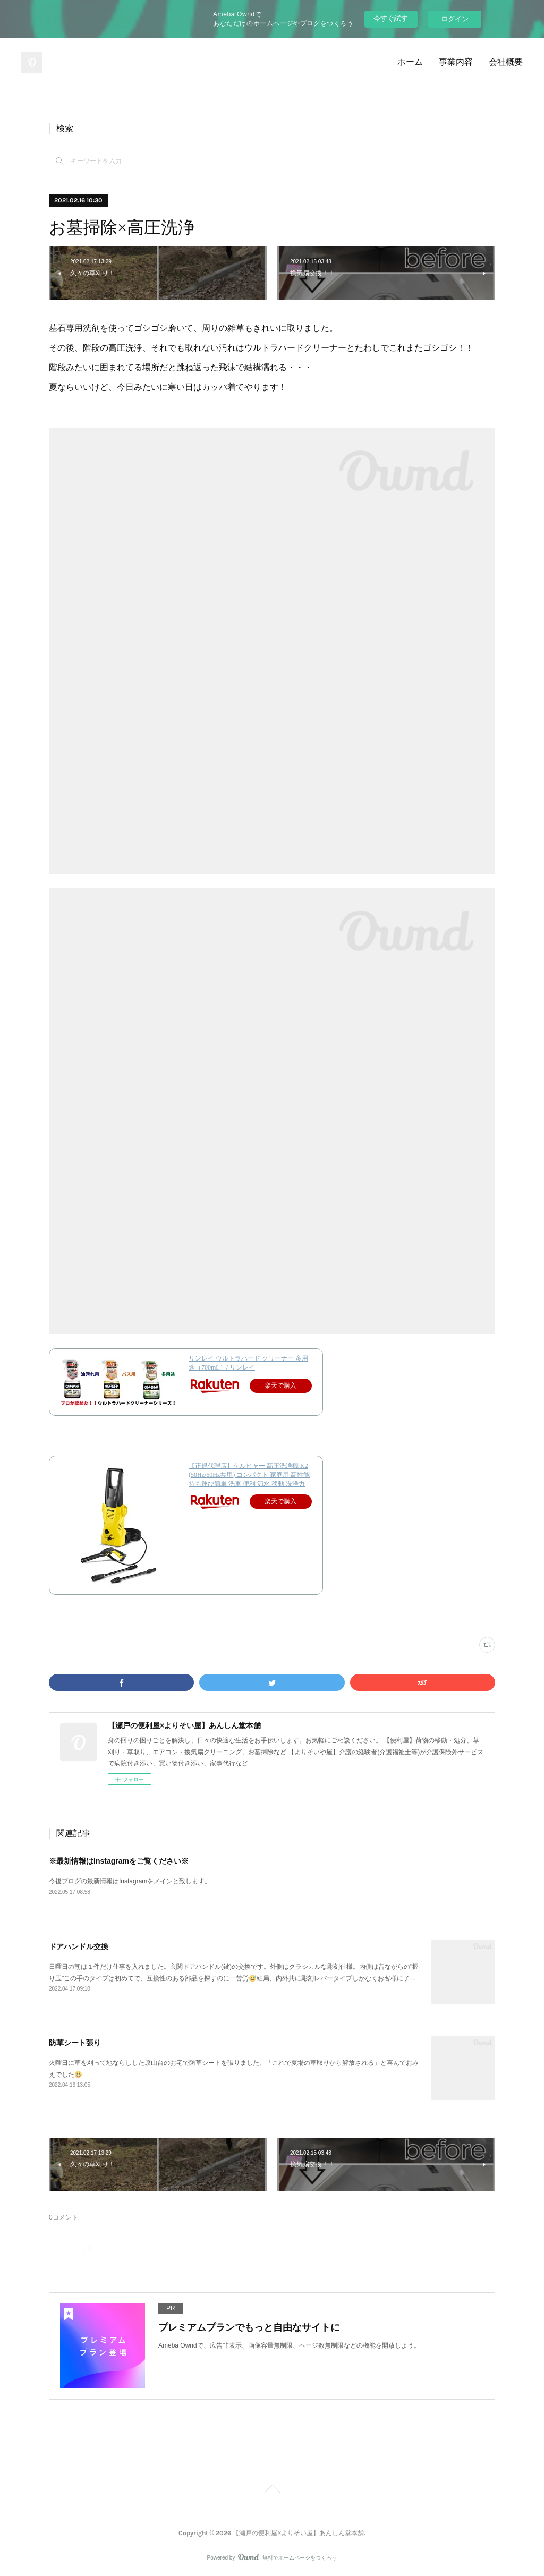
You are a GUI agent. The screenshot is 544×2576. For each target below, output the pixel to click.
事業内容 (456, 62)
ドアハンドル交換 (78, 1946)
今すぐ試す (390, 18)
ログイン (455, 19)
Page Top (272, 2490)
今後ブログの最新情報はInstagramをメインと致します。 (130, 1881)
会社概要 (506, 62)
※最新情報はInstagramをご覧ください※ (119, 1861)
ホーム (410, 62)
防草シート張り (75, 2042)
